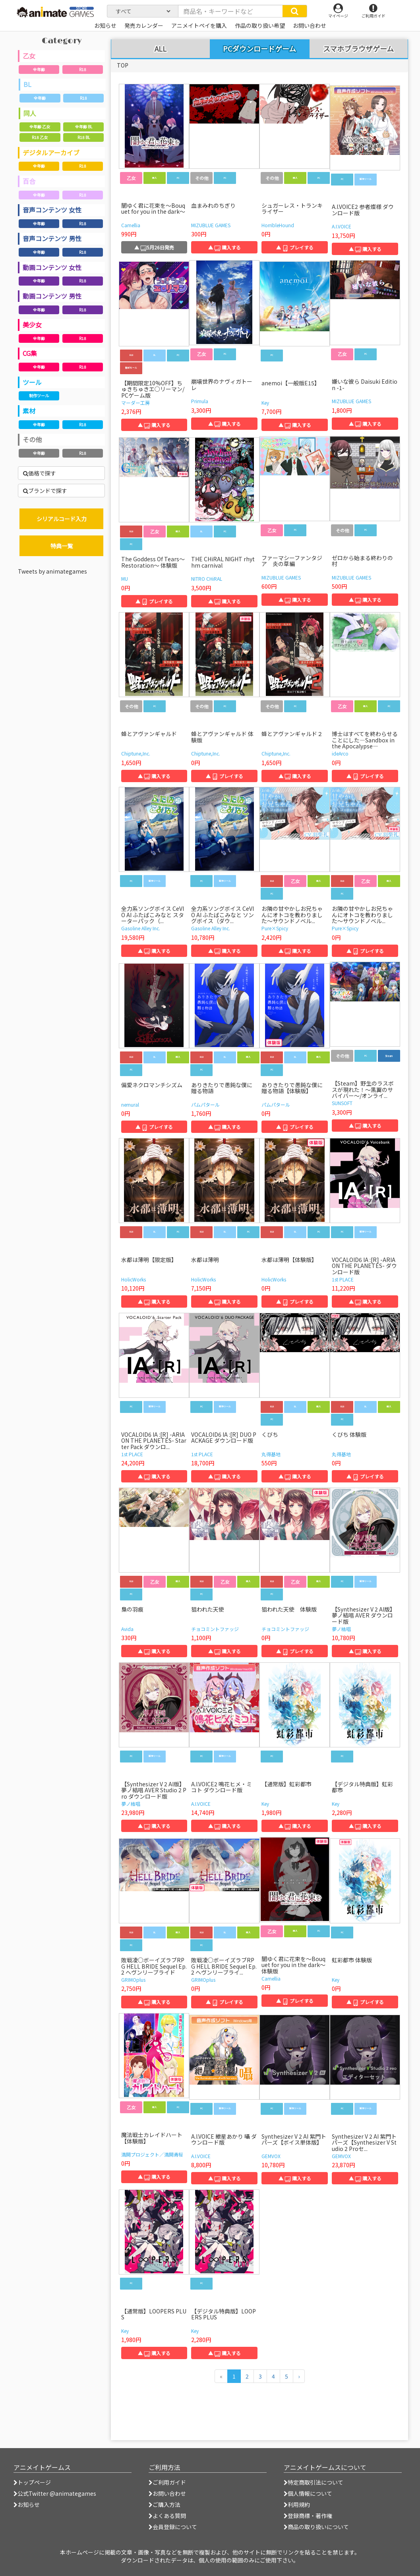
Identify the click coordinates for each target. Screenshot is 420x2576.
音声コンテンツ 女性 (52, 210)
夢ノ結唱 (341, 1628)
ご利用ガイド (167, 2482)
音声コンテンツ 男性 (52, 238)
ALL (160, 49)
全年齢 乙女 (39, 126)
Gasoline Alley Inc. (140, 928)
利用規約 (297, 2504)
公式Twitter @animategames (56, 2493)
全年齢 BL (83, 126)
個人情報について (308, 2493)
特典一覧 (61, 546)
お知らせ (27, 2504)
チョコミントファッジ (215, 1628)
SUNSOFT (342, 1103)
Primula (199, 401)
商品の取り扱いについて (316, 2527)
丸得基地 (271, 1454)
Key (265, 402)
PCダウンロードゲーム (259, 48)
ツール (32, 382)
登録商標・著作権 (308, 2516)
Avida (127, 1628)
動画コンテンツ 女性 (52, 267)
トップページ (32, 2482)
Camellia (130, 225)
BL (27, 84)
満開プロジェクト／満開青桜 (152, 2154)
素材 (29, 410)
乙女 (29, 55)
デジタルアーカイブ (51, 152)
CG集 (30, 353)
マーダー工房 (135, 402)
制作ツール (39, 395)
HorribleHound (277, 225)
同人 (29, 113)
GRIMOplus (133, 1979)
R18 (82, 69)
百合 (29, 181)
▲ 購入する (224, 247)
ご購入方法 (164, 2504)
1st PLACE (343, 1279)
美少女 (32, 324)
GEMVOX (271, 2156)
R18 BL (83, 137)
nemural (130, 1104)
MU (124, 578)
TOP (122, 65)
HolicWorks (133, 1279)
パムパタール (205, 1104)
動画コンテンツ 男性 (52, 296)
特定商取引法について (313, 2482)
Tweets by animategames (52, 571)
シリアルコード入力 (62, 519)
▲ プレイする (295, 247)
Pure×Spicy (274, 928)
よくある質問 (167, 2516)
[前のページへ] (221, 2376)
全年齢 (39, 69)
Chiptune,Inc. (135, 753)
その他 (32, 439)
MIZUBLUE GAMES (210, 225)
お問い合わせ (167, 2493)
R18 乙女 (40, 137)
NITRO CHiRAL (206, 578)
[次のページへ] (299, 2376)
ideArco (340, 753)
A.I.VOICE (341, 226)
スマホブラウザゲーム (358, 49)
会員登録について (173, 2527)
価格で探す (39, 473)
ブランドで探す (45, 491)
